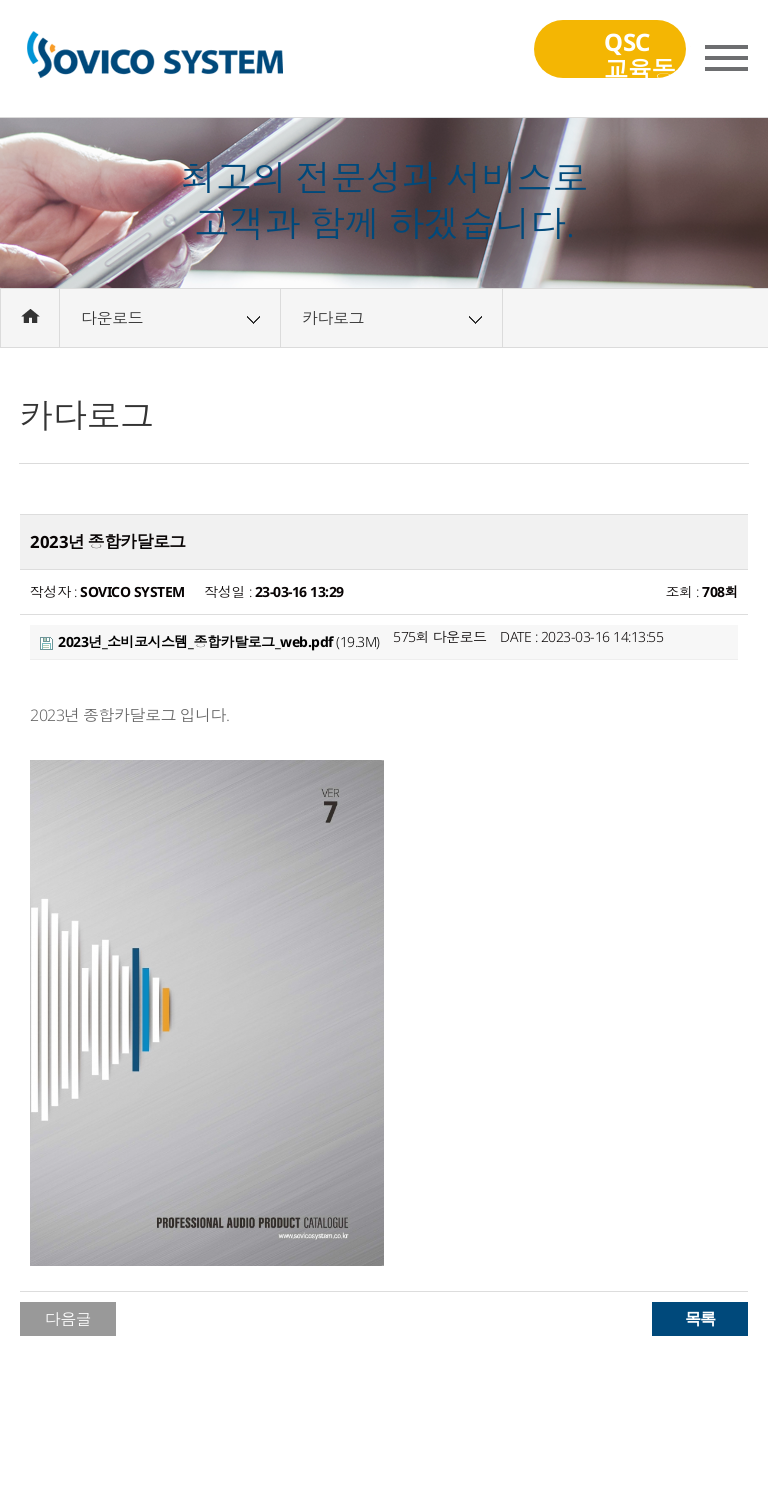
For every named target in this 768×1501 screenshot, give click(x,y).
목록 (700, 1318)
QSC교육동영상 (606, 54)
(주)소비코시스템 (154, 59)
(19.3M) (210, 641)
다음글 (68, 1319)
